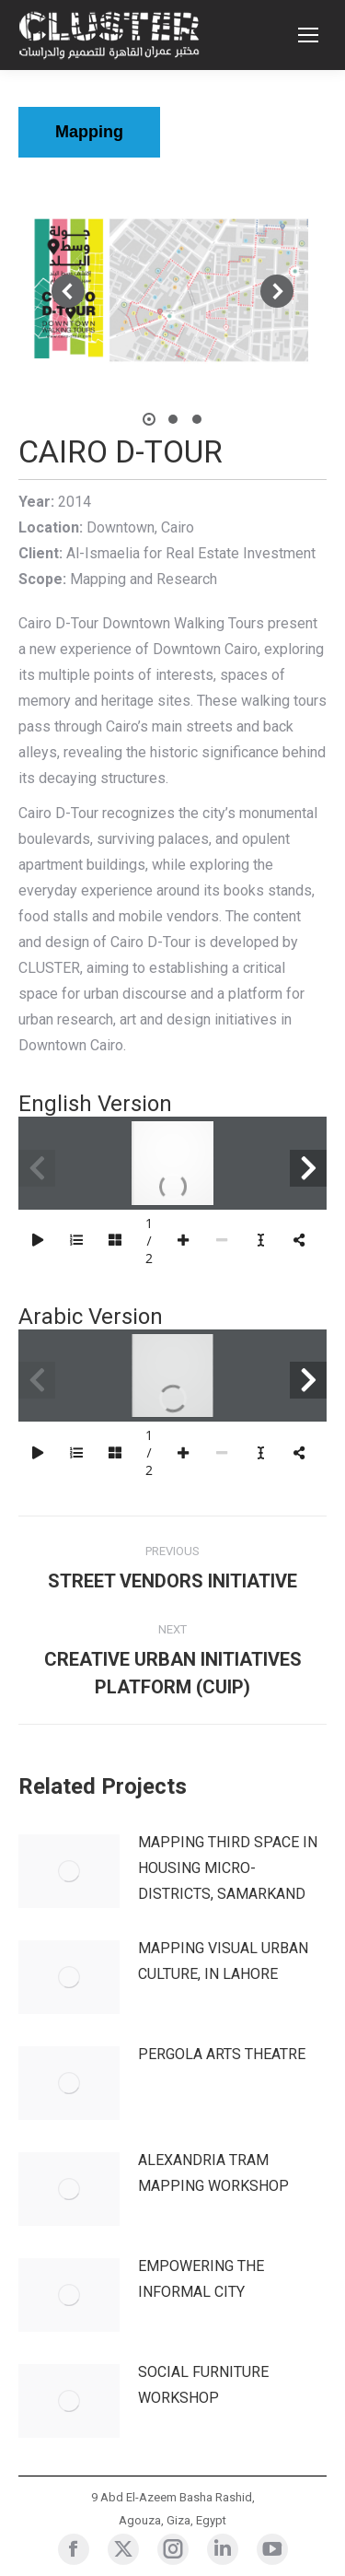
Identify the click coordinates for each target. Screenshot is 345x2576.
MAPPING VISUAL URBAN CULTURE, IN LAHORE (223, 1961)
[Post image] (69, 1871)
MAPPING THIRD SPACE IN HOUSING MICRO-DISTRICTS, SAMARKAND (227, 1868)
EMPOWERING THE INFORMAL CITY (201, 2279)
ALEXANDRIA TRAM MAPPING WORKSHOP (213, 2173)
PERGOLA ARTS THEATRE (221, 2054)
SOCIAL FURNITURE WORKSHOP (203, 2384)
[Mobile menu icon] (308, 35)
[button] (68, 291)
